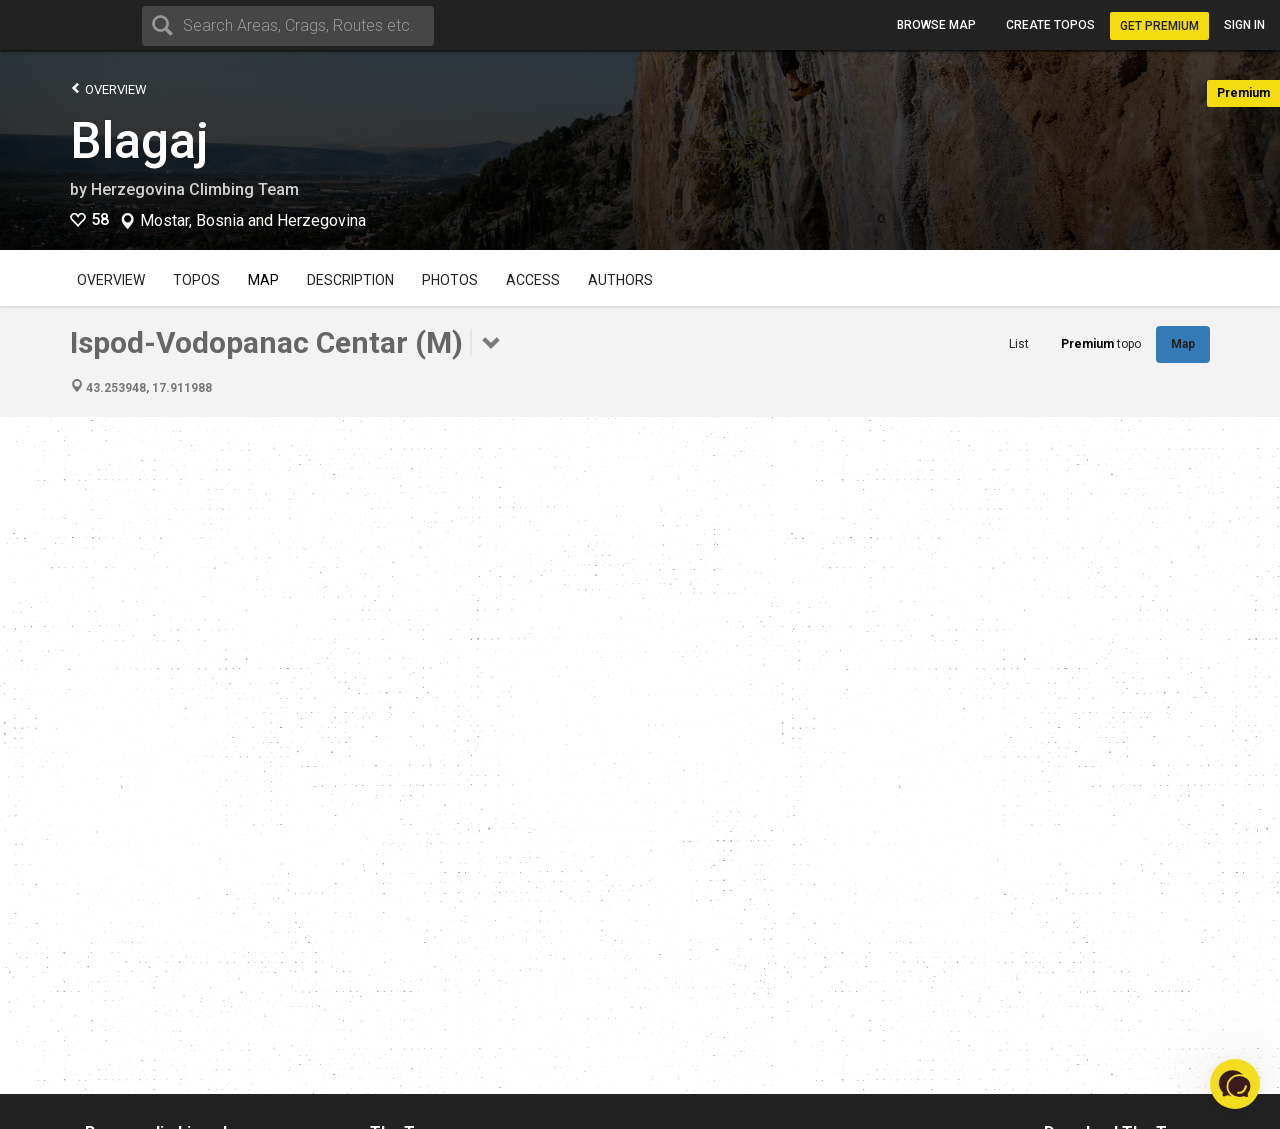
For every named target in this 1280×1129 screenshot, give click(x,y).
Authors (620, 280)
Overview (108, 88)
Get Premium (1159, 26)
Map (263, 280)
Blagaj (139, 141)
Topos (196, 280)
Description (350, 280)
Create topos (1050, 25)
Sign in (1244, 25)
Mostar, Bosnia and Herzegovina (253, 221)
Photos (450, 280)
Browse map (936, 25)
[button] (1235, 1084)
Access (533, 280)
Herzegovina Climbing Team (195, 189)
